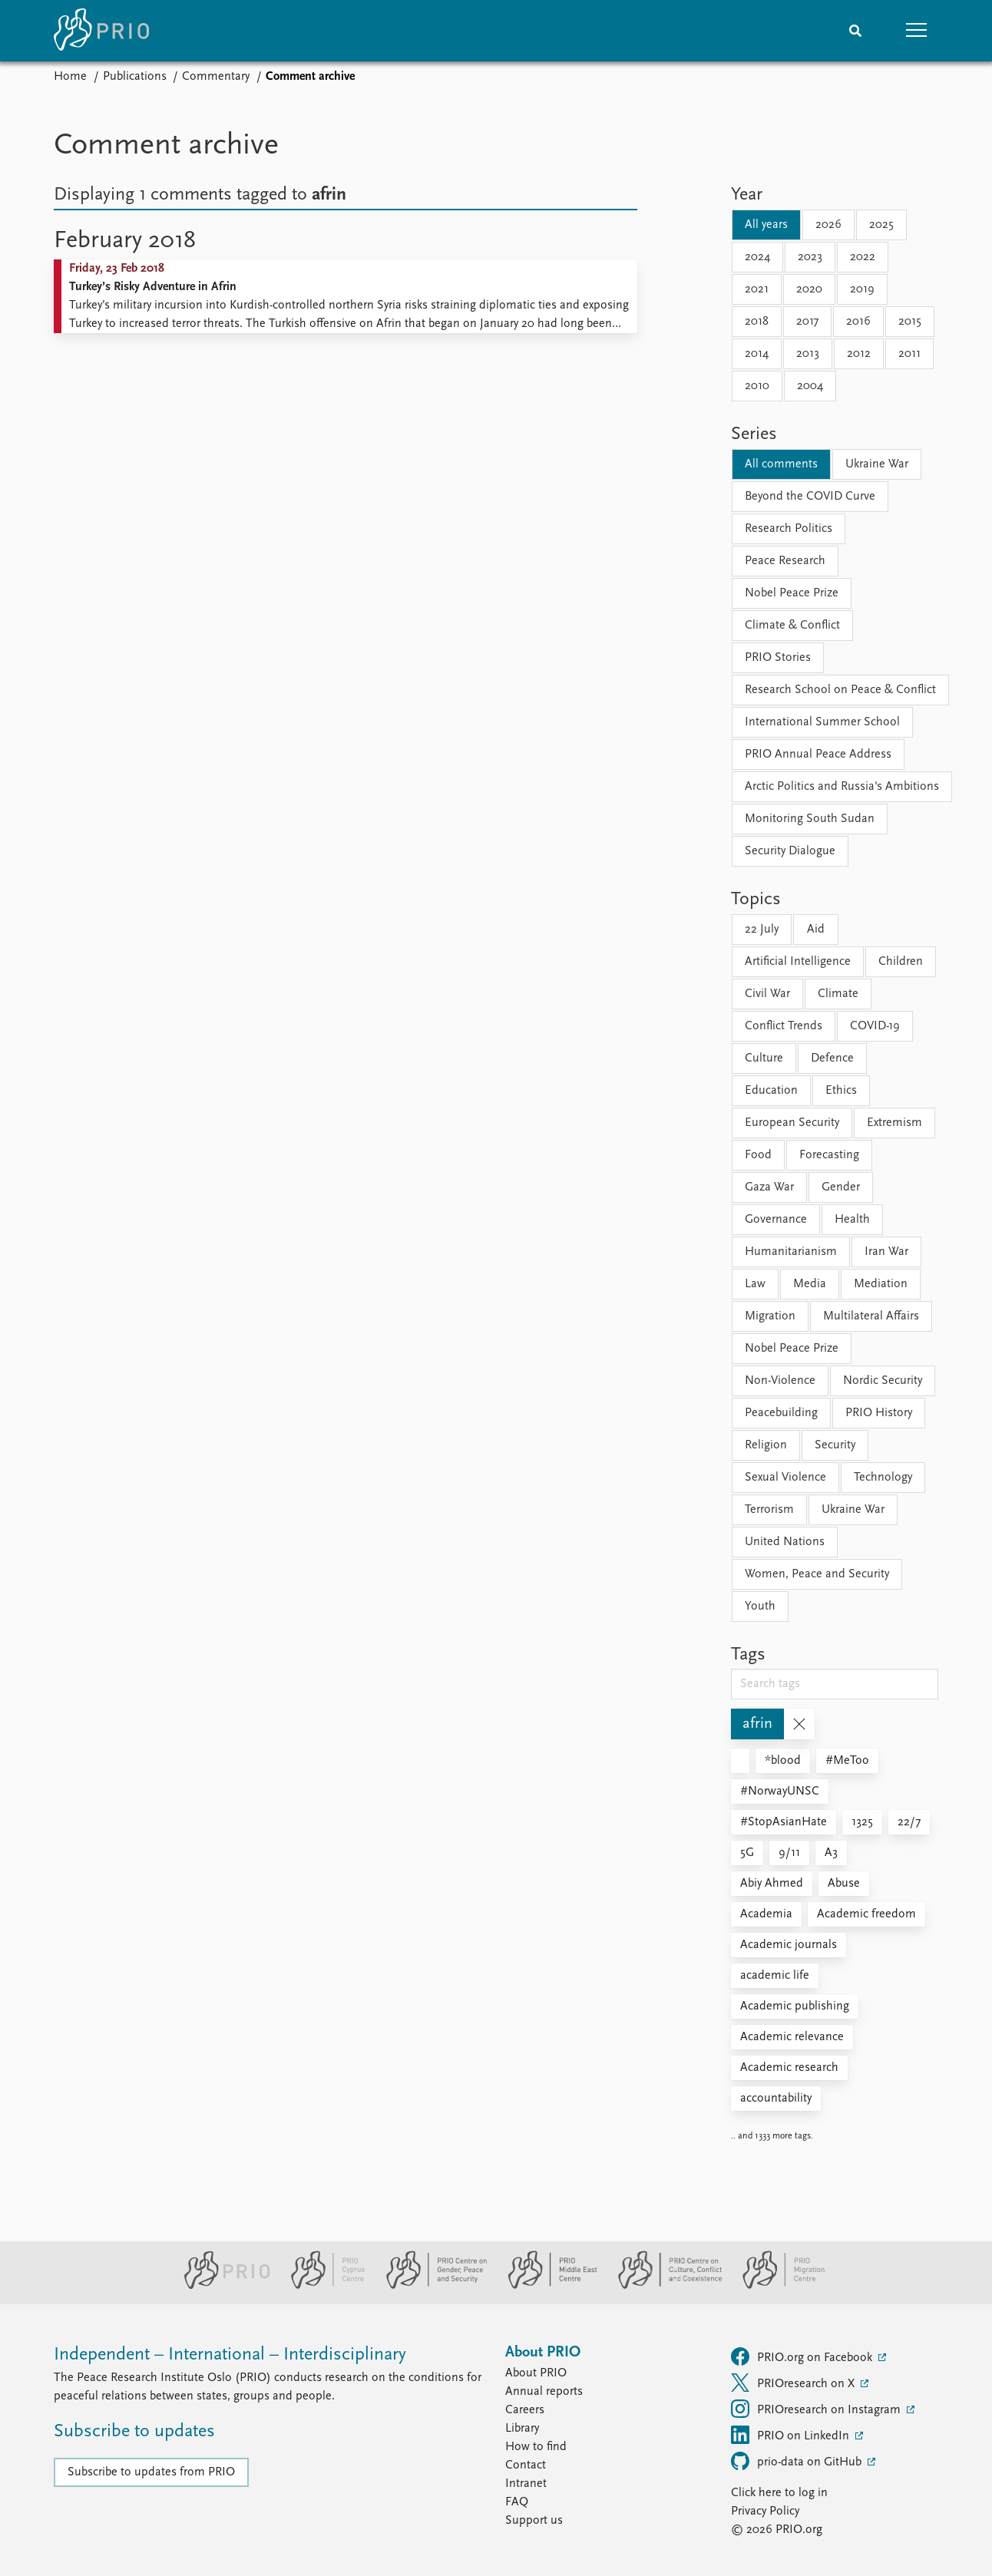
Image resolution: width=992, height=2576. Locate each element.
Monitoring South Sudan (810, 819)
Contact (525, 2465)
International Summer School (822, 722)
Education (771, 1091)
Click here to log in (779, 2493)
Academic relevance (792, 2037)
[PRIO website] (220, 2286)
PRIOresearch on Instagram (817, 2408)
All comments (781, 464)
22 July (762, 929)
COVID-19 (875, 1026)
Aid (816, 929)
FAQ (516, 2502)
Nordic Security (882, 1381)
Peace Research (785, 561)
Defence (832, 1058)
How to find (536, 2447)
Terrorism (769, 1510)
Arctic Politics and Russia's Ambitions (842, 787)
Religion (766, 1445)
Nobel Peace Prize (791, 593)
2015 (909, 321)
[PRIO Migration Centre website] (775, 2286)
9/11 (789, 1853)
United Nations (785, 1542)
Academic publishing (794, 2006)
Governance (776, 1220)
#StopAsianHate (783, 1822)
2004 (810, 386)
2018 (757, 321)
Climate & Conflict (792, 625)
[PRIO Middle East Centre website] (546, 2286)
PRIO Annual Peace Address (818, 754)
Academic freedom (866, 1914)
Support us (534, 2521)
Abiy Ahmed (771, 1884)
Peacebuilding (781, 1413)
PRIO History (878, 1413)
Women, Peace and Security (817, 1574)
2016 (858, 321)
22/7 (909, 1822)
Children (900, 962)
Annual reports (544, 2392)
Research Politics (788, 529)
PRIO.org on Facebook (803, 2356)
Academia (766, 1914)
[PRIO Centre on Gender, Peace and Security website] (430, 2286)
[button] (916, 30)
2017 (807, 321)
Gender (841, 1187)
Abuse (844, 1884)
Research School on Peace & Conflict (840, 690)
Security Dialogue (790, 851)
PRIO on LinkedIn (791, 2435)
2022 (862, 257)
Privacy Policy (765, 2511)
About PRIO (536, 2373)
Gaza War (769, 1187)
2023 (810, 257)
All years (766, 225)
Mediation (881, 1284)
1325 (862, 1822)
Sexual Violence (785, 1477)
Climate (838, 994)
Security (835, 1445)
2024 (757, 257)
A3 (831, 1853)
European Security (792, 1123)
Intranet (526, 2484)
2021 (757, 289)
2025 (881, 225)
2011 (909, 354)
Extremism (894, 1123)
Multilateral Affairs (871, 1316)
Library (522, 2428)
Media (809, 1284)
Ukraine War (876, 464)
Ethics (841, 1091)
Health (852, 1220)
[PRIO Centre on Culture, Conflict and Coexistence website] (663, 2286)
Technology (883, 1477)
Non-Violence (780, 1381)
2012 (859, 354)
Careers (524, 2410)
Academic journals (788, 1945)
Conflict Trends (783, 1026)
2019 (862, 289)
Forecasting (829, 1155)
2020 (809, 289)
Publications (135, 77)
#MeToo (847, 1761)
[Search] (855, 30)
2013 (807, 354)
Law (755, 1284)
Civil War (767, 994)
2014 (757, 354)
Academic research (789, 2068)
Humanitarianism (791, 1252)
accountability (776, 2098)
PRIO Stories (778, 658)
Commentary (216, 77)
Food (758, 1155)
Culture (764, 1058)
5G (747, 1853)
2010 (757, 386)
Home (70, 77)
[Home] (101, 31)
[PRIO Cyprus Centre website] (321, 2286)
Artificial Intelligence (798, 962)
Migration (770, 1316)
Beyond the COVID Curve (810, 496)
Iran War (886, 1252)
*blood (783, 1761)
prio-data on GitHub (798, 2461)
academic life (774, 1976)
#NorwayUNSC (779, 1791)
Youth (760, 1606)
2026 (828, 225)
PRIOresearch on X (794, 2382)
